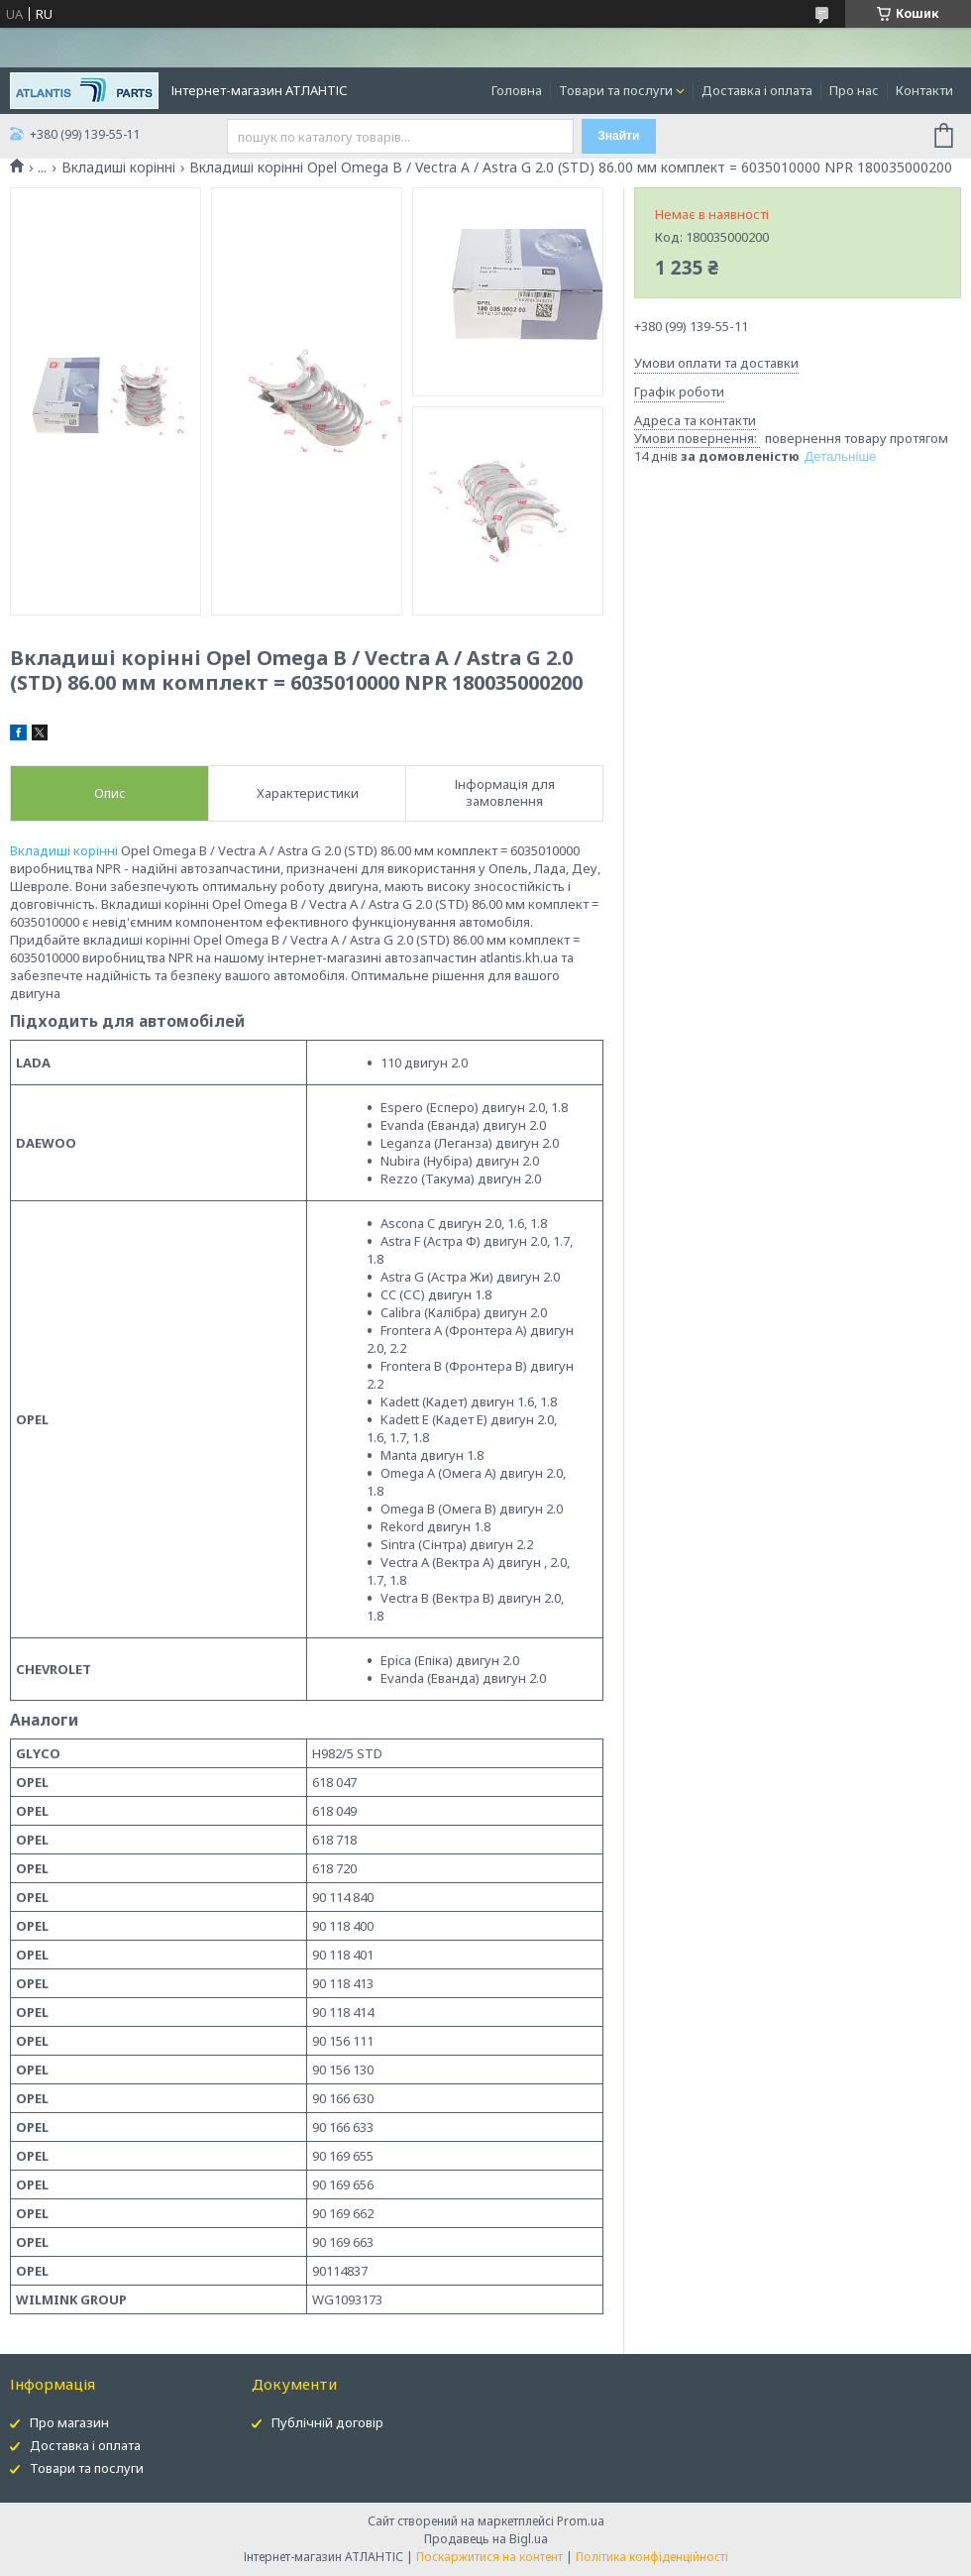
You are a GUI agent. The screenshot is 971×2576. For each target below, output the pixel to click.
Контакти (924, 90)
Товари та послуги (616, 90)
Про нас (854, 90)
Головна (516, 90)
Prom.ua (580, 2521)
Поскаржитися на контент (489, 2556)
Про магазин (69, 2422)
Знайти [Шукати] (618, 136)
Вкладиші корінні (118, 167)
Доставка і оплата (756, 90)
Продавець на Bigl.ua (486, 2538)
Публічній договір (327, 2422)
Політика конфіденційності (652, 2556)
